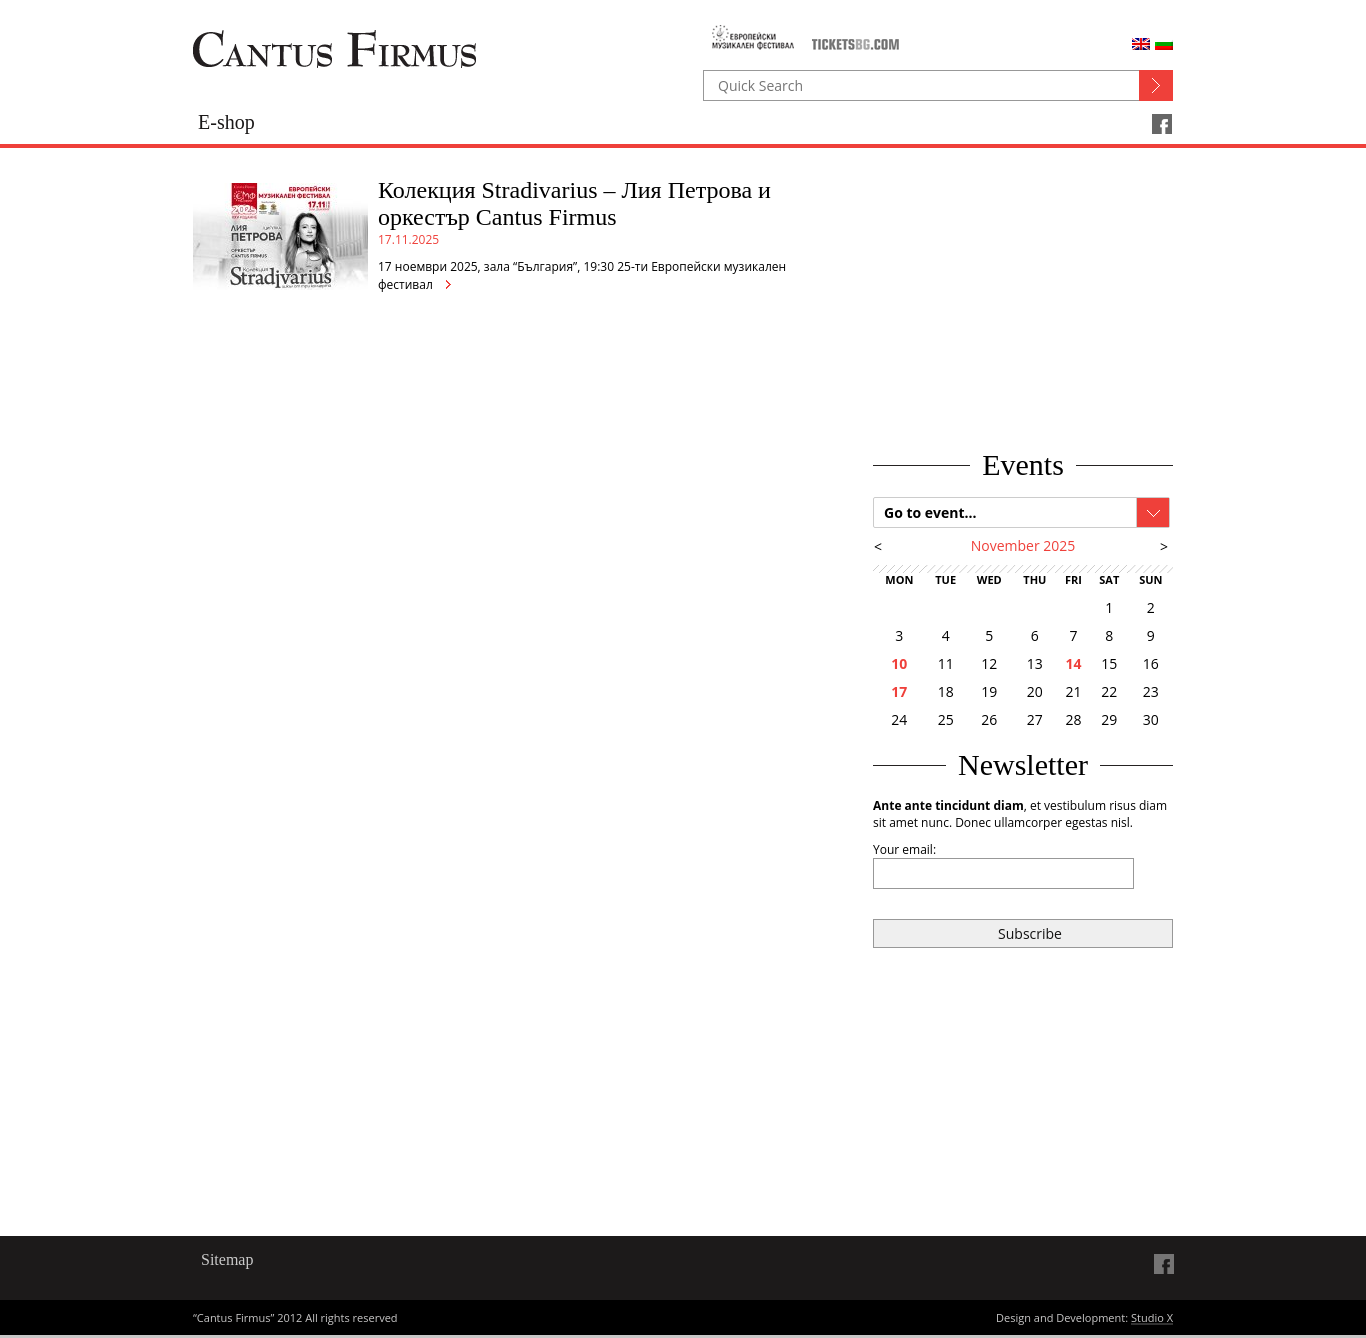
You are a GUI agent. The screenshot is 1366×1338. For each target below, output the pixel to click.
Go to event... (930, 512)
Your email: (904, 849)
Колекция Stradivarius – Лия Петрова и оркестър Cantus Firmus (574, 203)
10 (899, 663)
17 (899, 691)
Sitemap (227, 1259)
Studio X (1152, 1319)
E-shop (226, 122)
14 (1073, 663)
